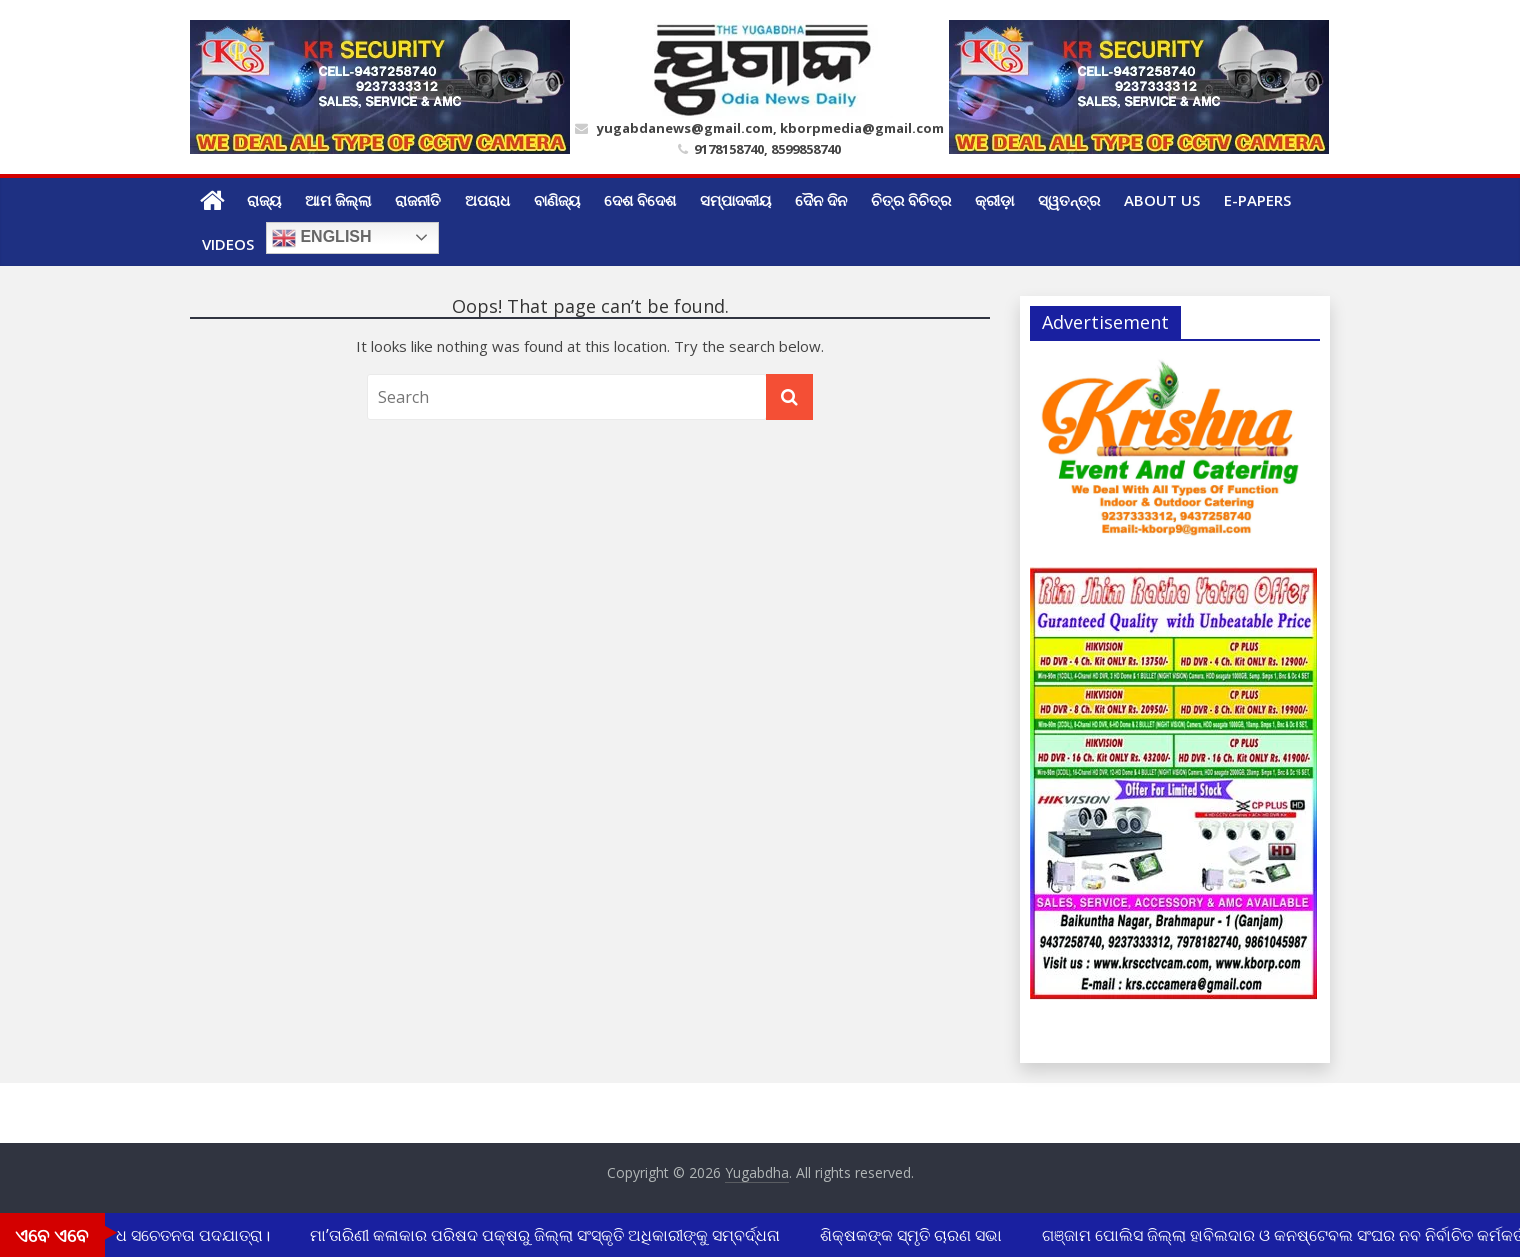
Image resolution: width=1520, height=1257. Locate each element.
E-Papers (1257, 200)
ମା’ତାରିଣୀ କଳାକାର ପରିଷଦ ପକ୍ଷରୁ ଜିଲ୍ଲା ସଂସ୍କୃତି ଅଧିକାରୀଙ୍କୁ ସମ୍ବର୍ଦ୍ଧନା (548, 1235)
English (322, 238)
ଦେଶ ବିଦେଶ (640, 200)
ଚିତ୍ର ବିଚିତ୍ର (911, 200)
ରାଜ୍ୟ (264, 200)
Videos (228, 244)
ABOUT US (1162, 200)
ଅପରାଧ (487, 200)
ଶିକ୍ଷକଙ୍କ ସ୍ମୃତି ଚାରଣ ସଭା (914, 1235)
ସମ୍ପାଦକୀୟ (735, 200)
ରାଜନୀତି (418, 200)
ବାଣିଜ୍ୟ (557, 200)
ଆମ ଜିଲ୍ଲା (338, 200)
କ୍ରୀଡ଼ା (994, 200)
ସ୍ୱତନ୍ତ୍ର (1069, 200)
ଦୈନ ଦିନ (821, 200)
